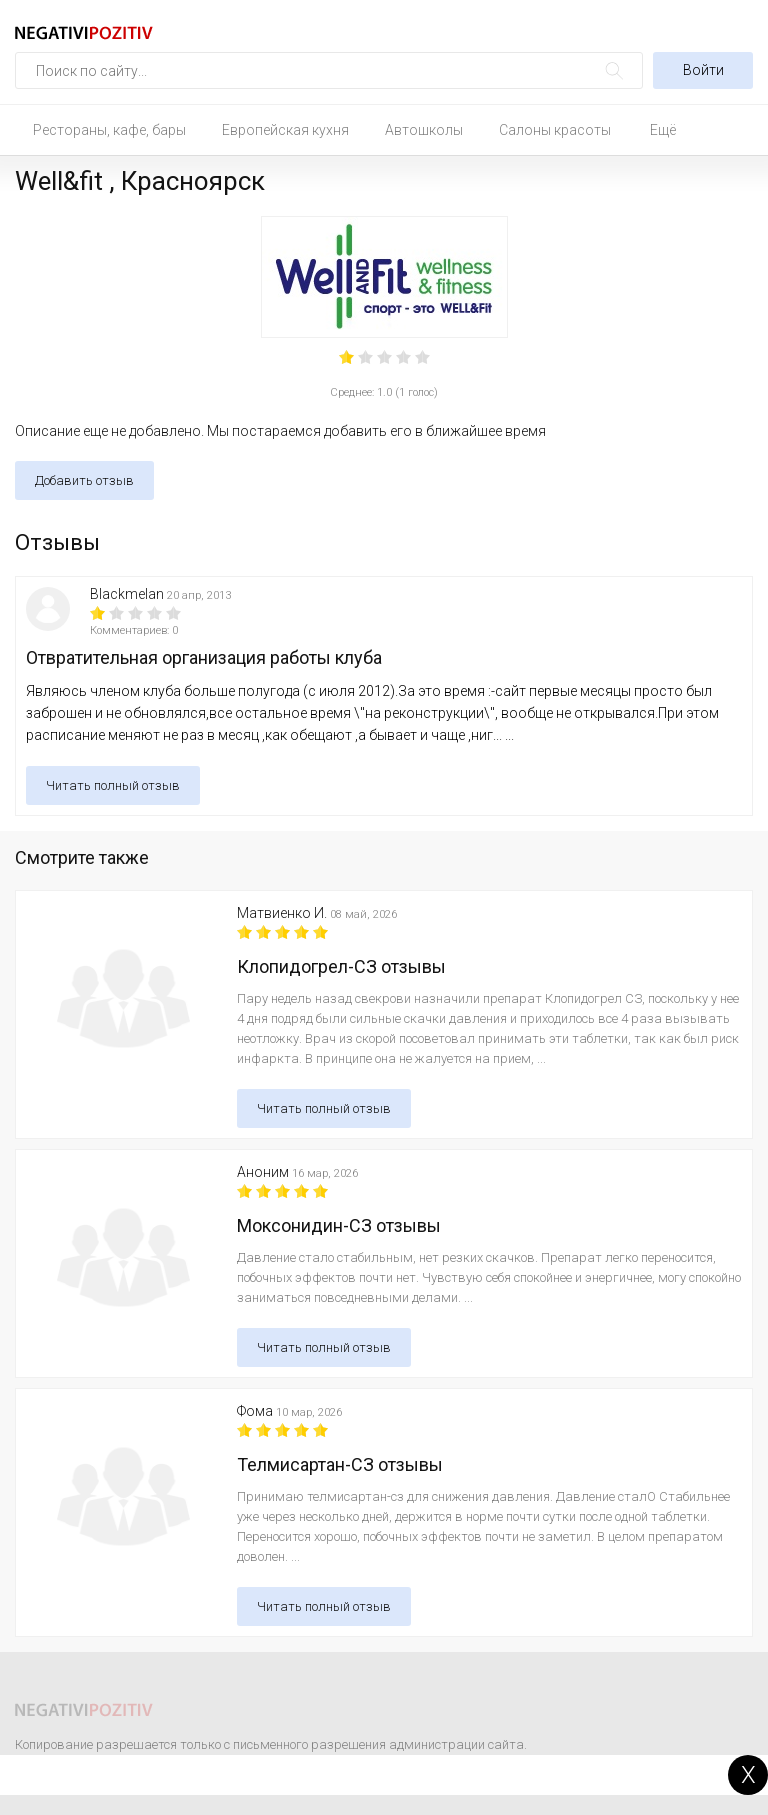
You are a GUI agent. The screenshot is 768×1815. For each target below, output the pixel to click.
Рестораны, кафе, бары (109, 130)
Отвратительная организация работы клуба (204, 657)
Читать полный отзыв (113, 785)
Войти (703, 70)
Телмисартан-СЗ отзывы (340, 1464)
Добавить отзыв (84, 480)
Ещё (663, 130)
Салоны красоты (555, 130)
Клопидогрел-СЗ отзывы (341, 966)
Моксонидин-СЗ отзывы (339, 1225)
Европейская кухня (285, 130)
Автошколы (424, 130)
